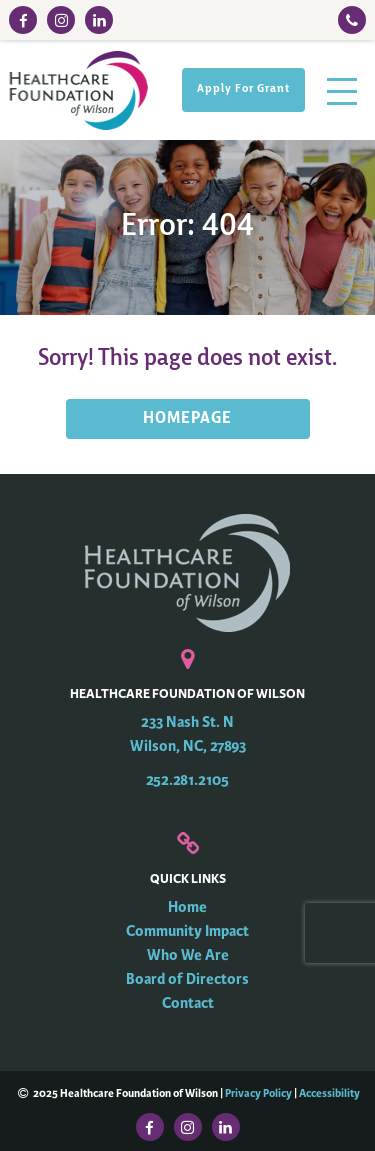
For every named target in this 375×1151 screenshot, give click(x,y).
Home (187, 907)
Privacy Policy (258, 1093)
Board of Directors (187, 979)
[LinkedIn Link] (99, 20)
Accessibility (329, 1093)
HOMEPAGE (187, 419)
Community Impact (187, 931)
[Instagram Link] (61, 20)
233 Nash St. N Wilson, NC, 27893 (188, 734)
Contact (188, 1003)
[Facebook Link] (23, 20)
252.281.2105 (187, 780)
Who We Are (188, 955)
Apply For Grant (243, 89)
